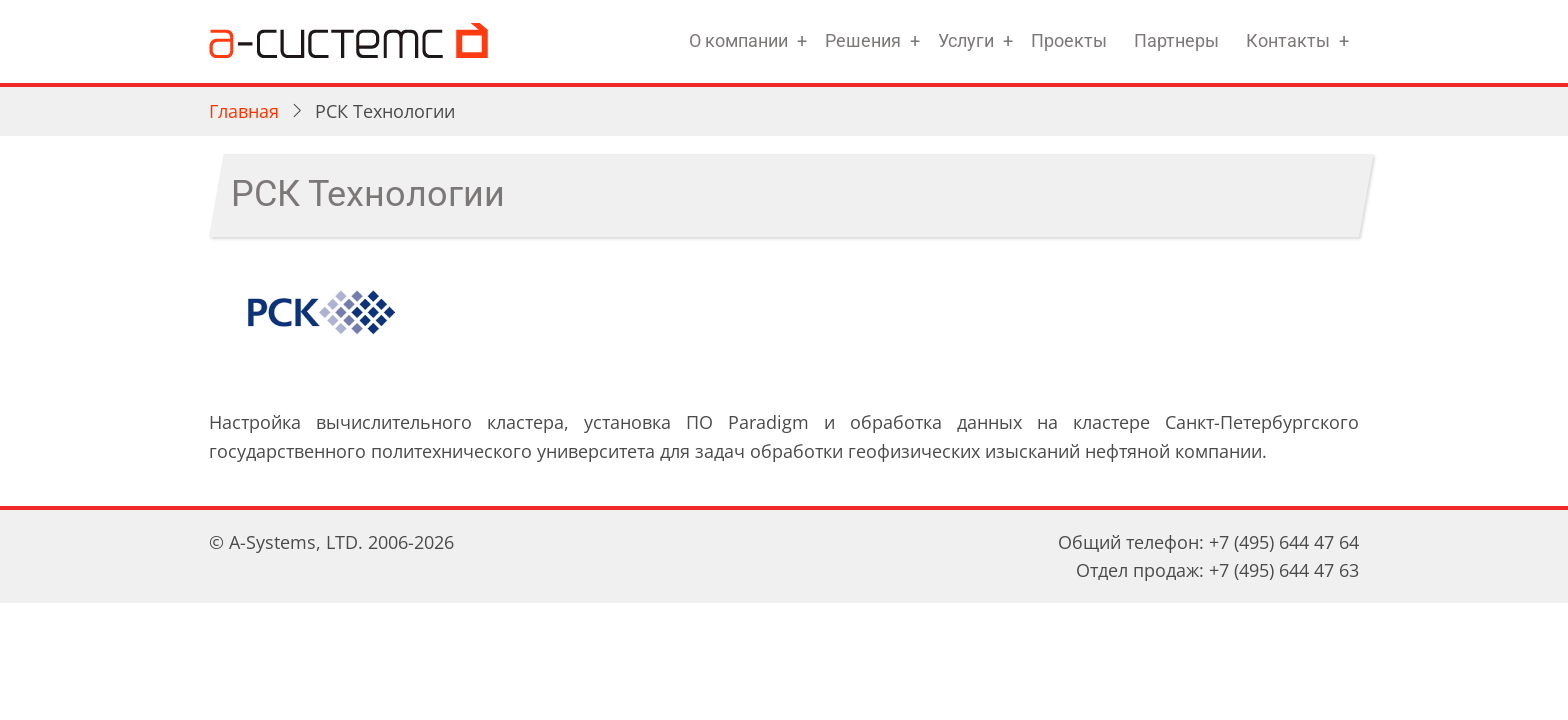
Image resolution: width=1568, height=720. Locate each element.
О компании (738, 40)
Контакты (1288, 40)
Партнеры (1176, 40)
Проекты (1069, 40)
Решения (863, 40)
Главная (244, 111)
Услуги (966, 40)
